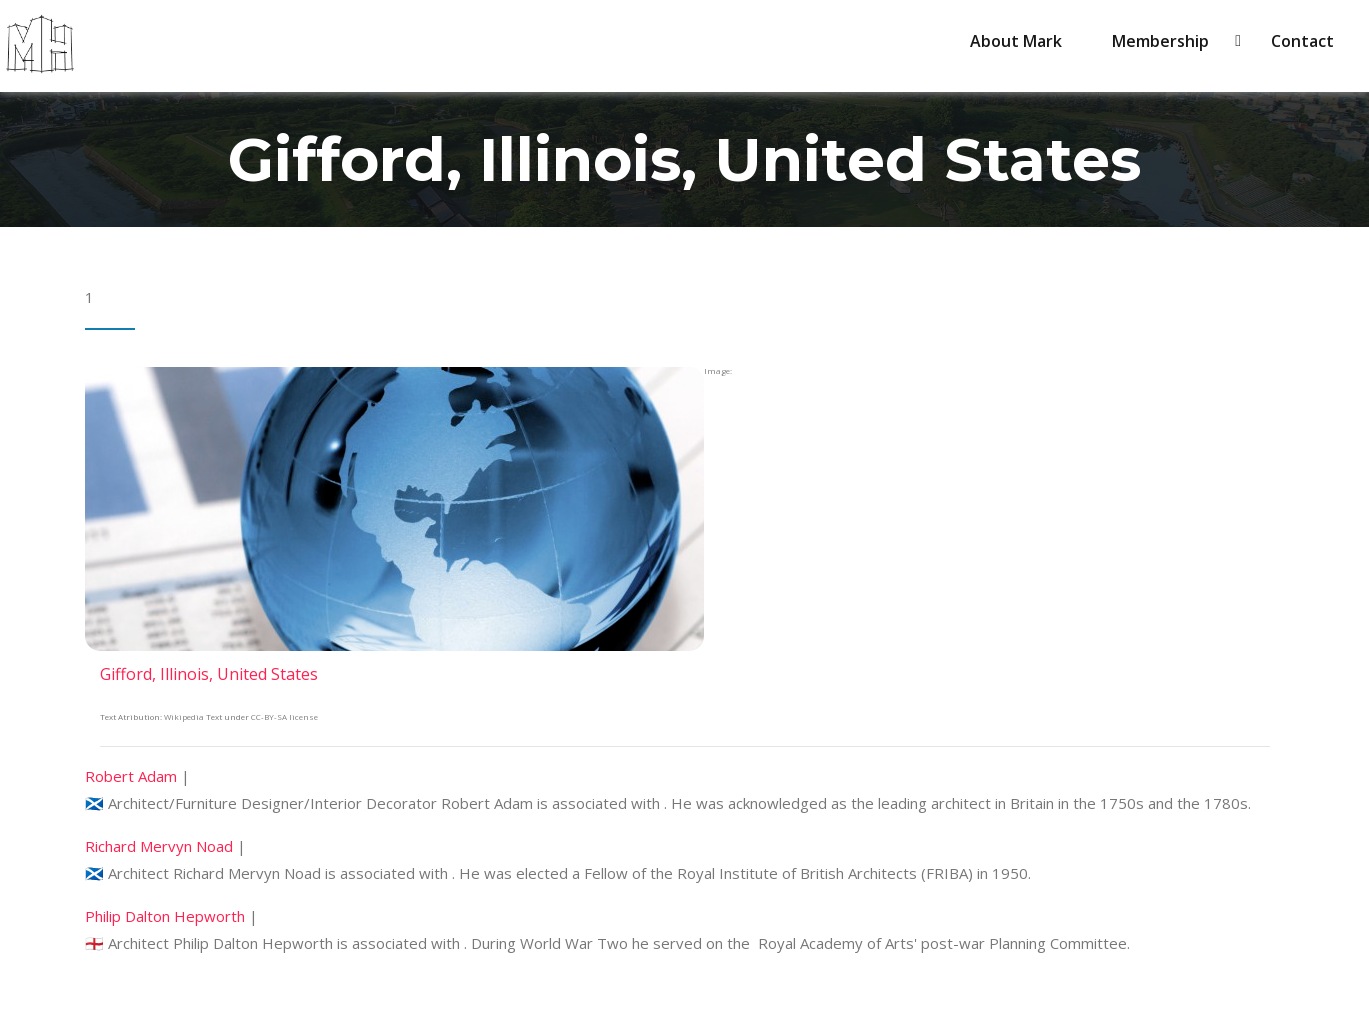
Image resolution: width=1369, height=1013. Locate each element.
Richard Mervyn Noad (159, 846)
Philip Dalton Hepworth (165, 916)
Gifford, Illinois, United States (209, 674)
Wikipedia (184, 716)
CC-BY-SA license (284, 716)
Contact (1302, 41)
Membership (1166, 41)
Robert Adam (131, 776)
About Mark (1016, 41)
